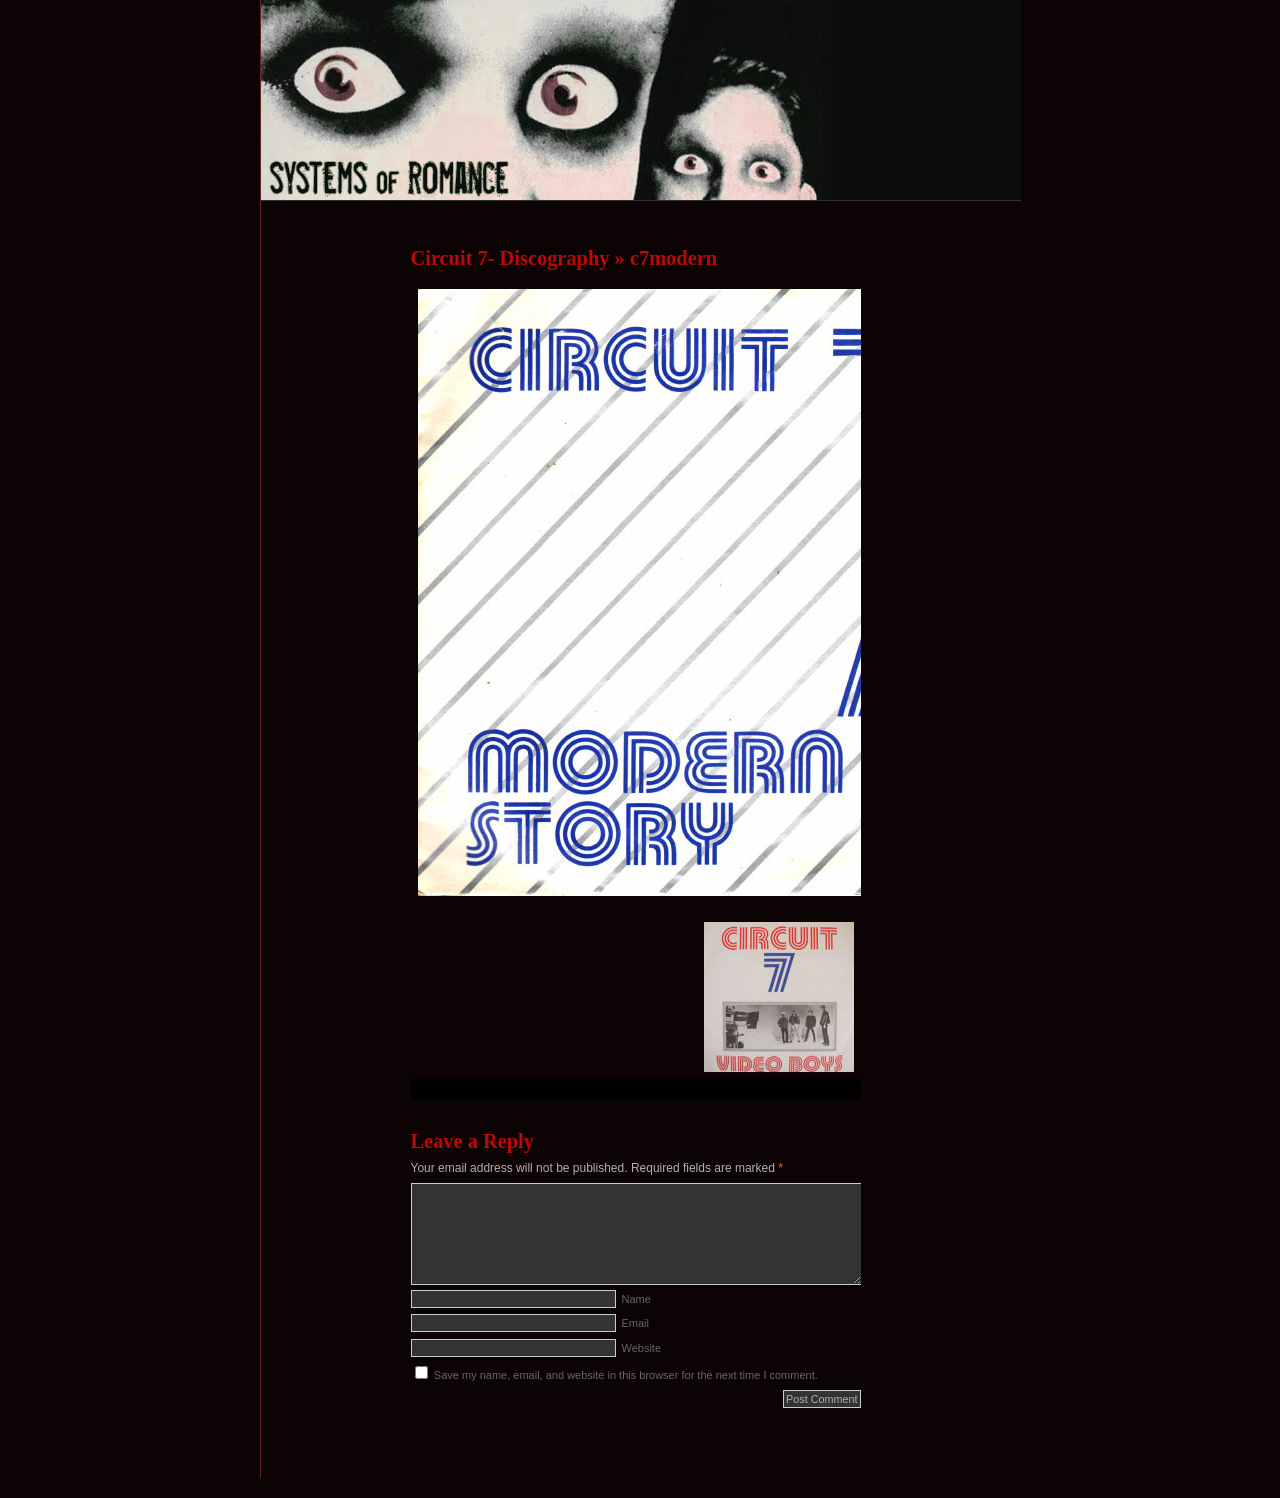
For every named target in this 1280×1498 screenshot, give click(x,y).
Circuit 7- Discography (510, 258)
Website (642, 1348)
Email (636, 1323)
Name (636, 1299)
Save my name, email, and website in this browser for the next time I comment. (626, 1375)
